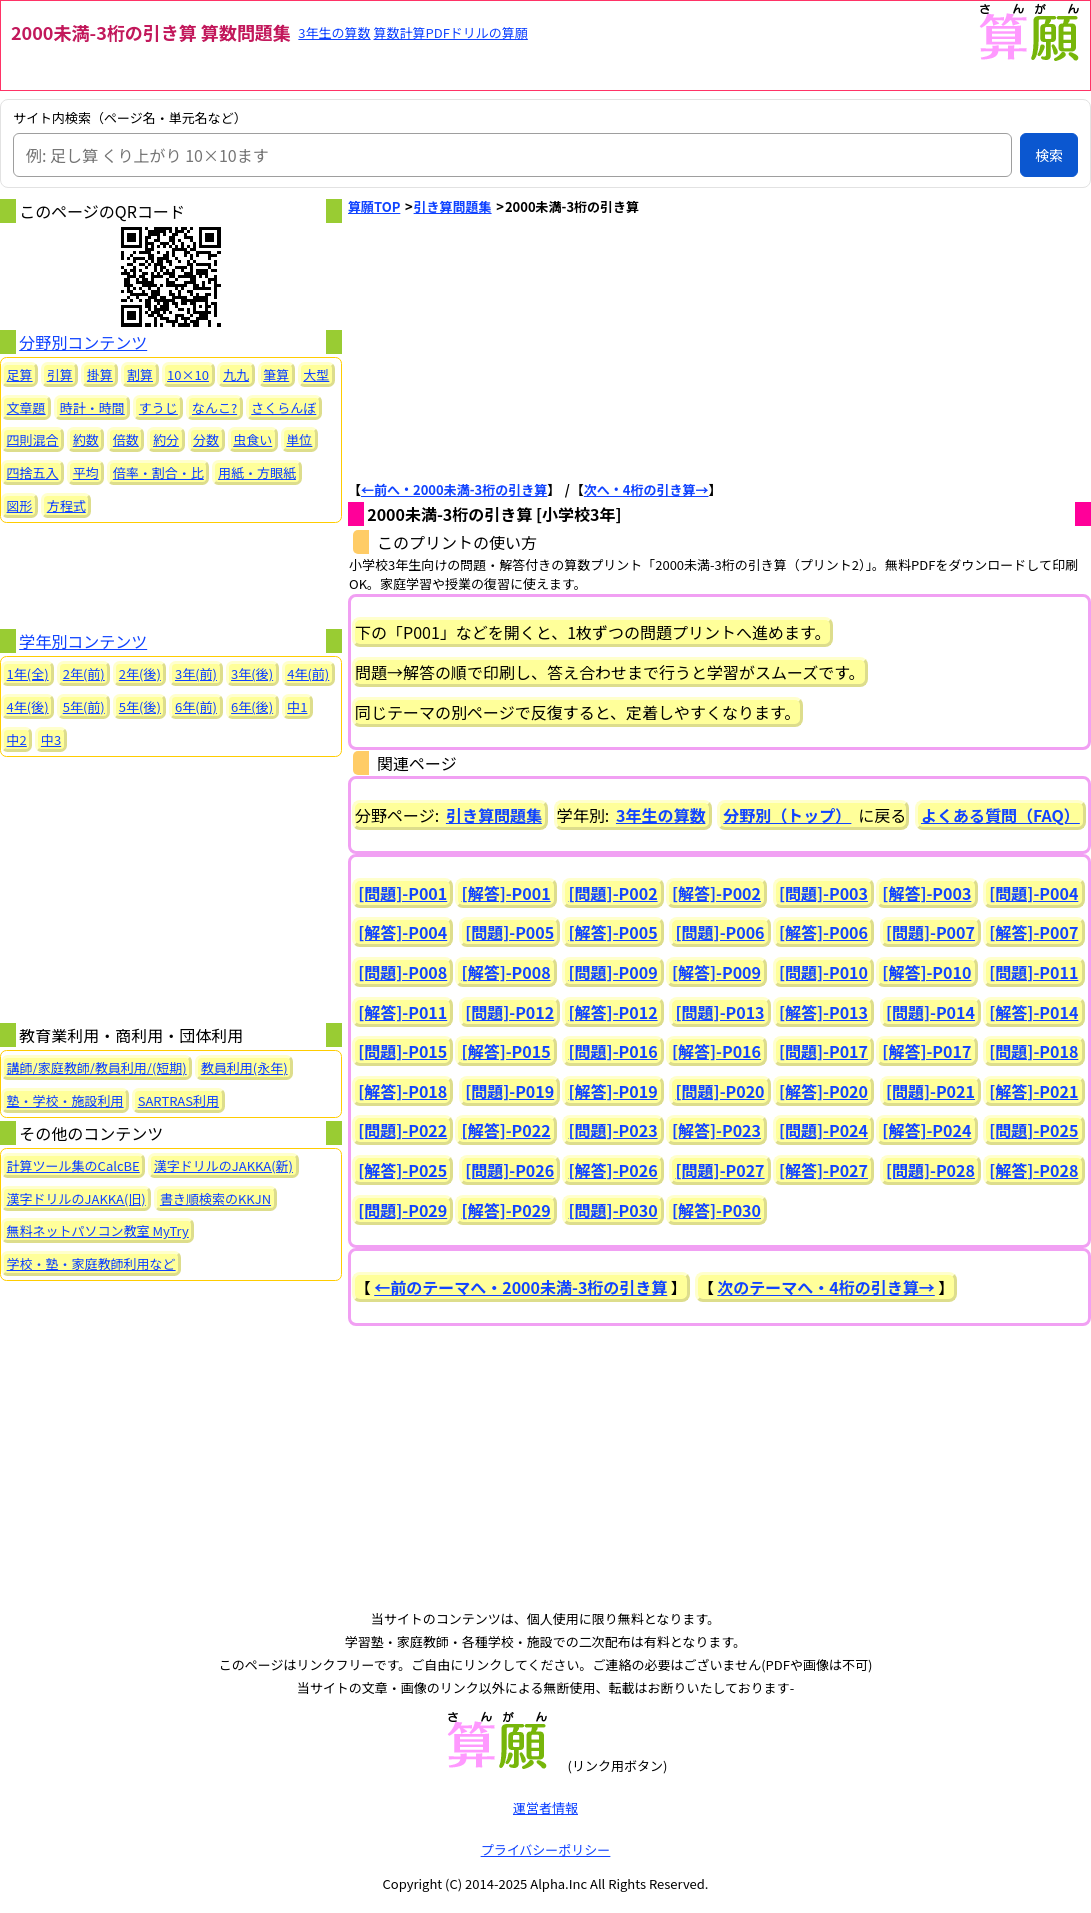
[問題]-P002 (613, 893)
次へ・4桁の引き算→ (646, 489)
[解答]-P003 (926, 893)
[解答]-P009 (716, 972)
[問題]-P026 (509, 1170)
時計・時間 (92, 407)
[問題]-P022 (402, 1130)
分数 (206, 439)
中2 (17, 739)
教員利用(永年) (244, 1067)
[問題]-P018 (1033, 1051)
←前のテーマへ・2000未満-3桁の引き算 (520, 1287)
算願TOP (374, 206)
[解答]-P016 (716, 1051)
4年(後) (28, 706)
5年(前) (84, 706)
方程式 (66, 505)
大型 (316, 374)
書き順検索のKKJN (215, 1198)
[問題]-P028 (930, 1170)
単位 (299, 439)
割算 (140, 374)
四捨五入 (33, 472)
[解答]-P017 (926, 1051)
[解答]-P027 (823, 1170)
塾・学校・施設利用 (65, 1100)
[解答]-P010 (926, 972)
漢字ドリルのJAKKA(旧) (76, 1198)
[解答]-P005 (613, 932)
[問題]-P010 (823, 972)
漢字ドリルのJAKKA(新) (223, 1165)
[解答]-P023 (716, 1130)
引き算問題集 (453, 206)
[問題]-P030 (613, 1210)
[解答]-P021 (1033, 1091)
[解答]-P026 (613, 1170)
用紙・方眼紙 (257, 472)
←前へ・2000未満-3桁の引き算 (454, 489)
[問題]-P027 (720, 1170)
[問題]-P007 (930, 932)
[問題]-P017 (823, 1051)
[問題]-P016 (613, 1051)
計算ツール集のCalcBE (73, 1165)
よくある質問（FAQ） (1000, 815)
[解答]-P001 (506, 893)
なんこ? (214, 407)
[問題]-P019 (509, 1091)
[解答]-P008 (506, 972)
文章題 (26, 407)
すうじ (158, 407)
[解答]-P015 (506, 1051)
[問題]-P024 (823, 1130)
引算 (60, 374)
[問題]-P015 (402, 1051)
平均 (86, 472)
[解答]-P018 (402, 1091)
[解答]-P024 (926, 1130)
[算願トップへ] (1028, 57)
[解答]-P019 (613, 1091)
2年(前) (84, 673)
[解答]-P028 (1033, 1170)
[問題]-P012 (509, 1012)
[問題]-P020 (720, 1091)
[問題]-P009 (613, 972)
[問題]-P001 (402, 893)
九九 (236, 374)
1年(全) (28, 673)
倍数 (126, 439)
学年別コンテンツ (83, 641)
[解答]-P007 (1033, 932)
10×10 (188, 374)
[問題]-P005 (509, 932)
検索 (1049, 155)
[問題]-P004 (1033, 893)
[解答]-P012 (613, 1012)
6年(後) (252, 706)
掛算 (100, 374)
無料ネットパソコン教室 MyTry (98, 1230)
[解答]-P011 (402, 1012)
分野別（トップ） (787, 815)
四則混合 (33, 439)
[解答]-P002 (716, 893)
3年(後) (252, 673)
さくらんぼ (283, 407)
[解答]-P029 (506, 1210)
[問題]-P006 (720, 932)
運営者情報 (545, 1807)
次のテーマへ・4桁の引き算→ (825, 1287)
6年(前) (196, 706)
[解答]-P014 (1033, 1012)
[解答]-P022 (506, 1130)
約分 (166, 439)
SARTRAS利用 (178, 1100)
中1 (297, 706)
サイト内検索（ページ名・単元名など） (130, 118)
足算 (20, 374)
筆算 (276, 374)
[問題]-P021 (930, 1091)
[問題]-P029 (402, 1210)
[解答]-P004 (402, 932)
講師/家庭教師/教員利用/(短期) (97, 1067)
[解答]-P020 (823, 1091)
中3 (51, 739)
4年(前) (308, 673)
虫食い (252, 439)
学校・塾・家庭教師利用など (91, 1263)
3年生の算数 (334, 32)
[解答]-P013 (823, 1012)
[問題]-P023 (613, 1130)
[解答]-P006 (823, 932)
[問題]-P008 (402, 972)
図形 (20, 505)
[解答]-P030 (716, 1210)
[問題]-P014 (930, 1012)
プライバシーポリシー (546, 1849)
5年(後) (140, 706)
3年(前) (196, 673)
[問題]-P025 (1033, 1130)
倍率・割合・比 (158, 472)
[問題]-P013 (720, 1012)
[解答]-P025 (402, 1170)
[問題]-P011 (1033, 972)
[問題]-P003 (823, 893)
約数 (86, 439)
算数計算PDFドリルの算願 (451, 32)
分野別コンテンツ (83, 342)
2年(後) (140, 673)
